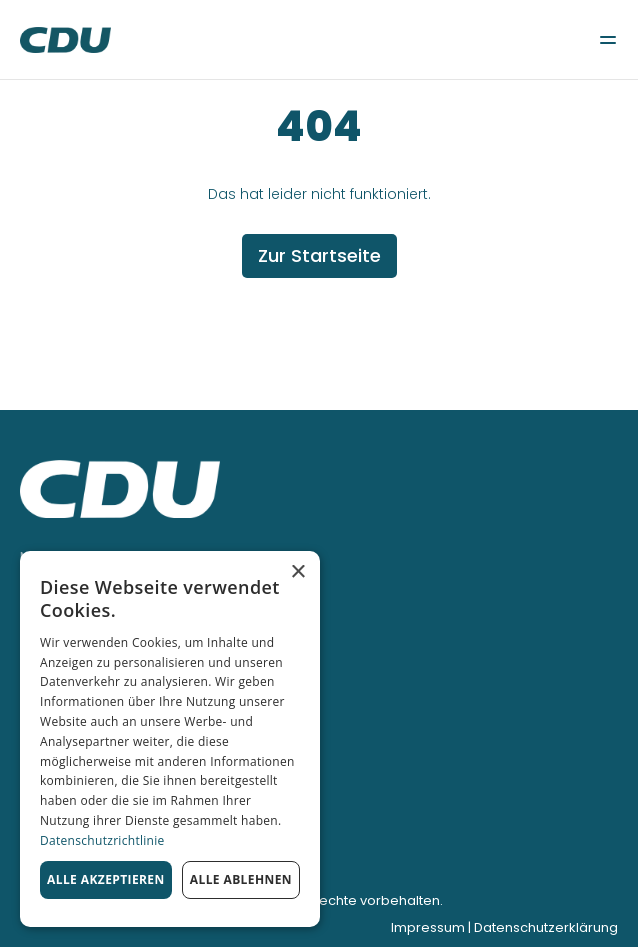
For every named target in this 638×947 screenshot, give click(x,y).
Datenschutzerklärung (546, 927)
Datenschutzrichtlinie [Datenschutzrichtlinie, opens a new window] (102, 840)
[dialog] (170, 739)
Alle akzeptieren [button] (106, 879)
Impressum (428, 927)
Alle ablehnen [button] (241, 879)
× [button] (297, 572)
